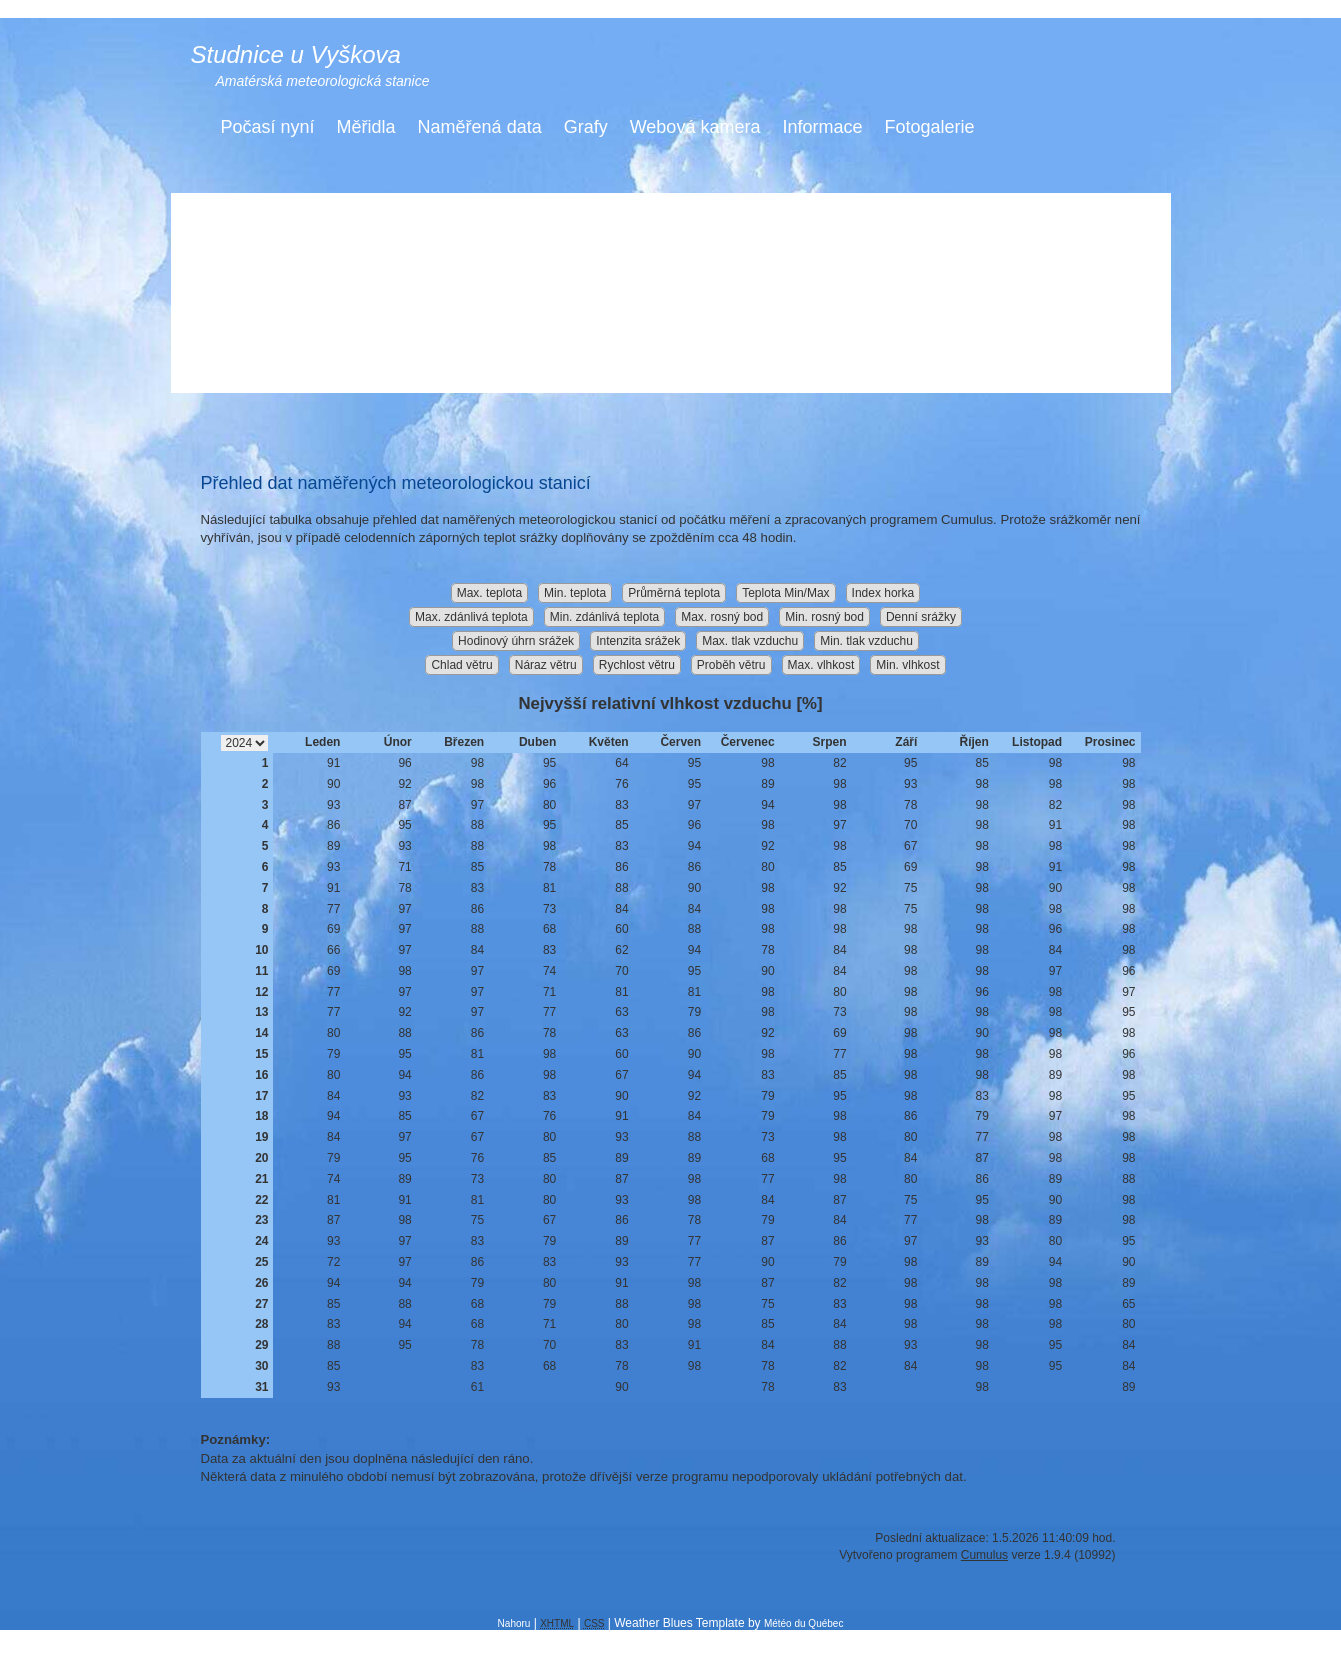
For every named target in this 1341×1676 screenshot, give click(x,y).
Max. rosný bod (722, 617)
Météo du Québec (804, 1623)
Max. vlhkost (821, 665)
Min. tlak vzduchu (866, 641)
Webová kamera (695, 127)
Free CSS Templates (807, 1637)
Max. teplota (489, 593)
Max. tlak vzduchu (750, 641)
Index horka (883, 593)
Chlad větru (461, 665)
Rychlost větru (637, 665)
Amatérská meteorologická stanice (323, 81)
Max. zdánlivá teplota (471, 617)
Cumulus (984, 1555)
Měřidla (366, 127)
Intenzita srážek (638, 641)
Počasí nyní (268, 127)
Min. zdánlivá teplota (604, 617)
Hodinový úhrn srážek (516, 641)
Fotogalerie (929, 127)
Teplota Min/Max (785, 593)
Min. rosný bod (824, 617)
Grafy (586, 127)
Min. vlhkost (907, 665)
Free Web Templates (666, 1637)
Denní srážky (921, 617)
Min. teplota (575, 593)
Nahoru (514, 1623)
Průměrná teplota (674, 593)
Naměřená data (480, 127)
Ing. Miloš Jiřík (770, 1651)
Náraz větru (546, 665)
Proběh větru (731, 665)
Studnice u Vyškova (296, 54)
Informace (822, 127)
